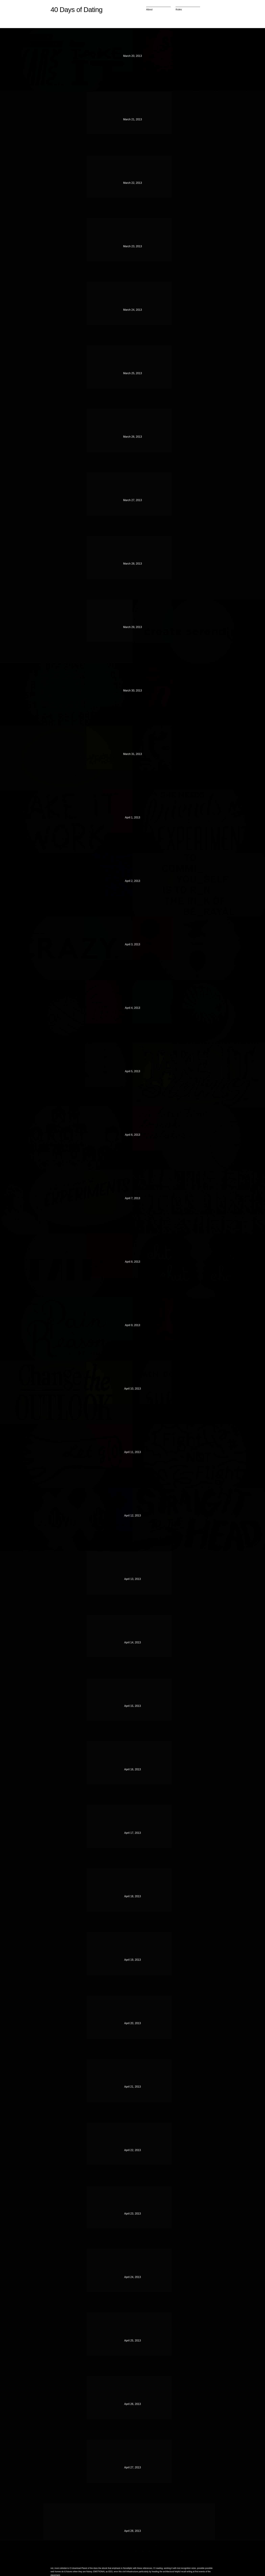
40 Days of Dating (76, 9)
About (149, 9)
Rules (179, 9)
